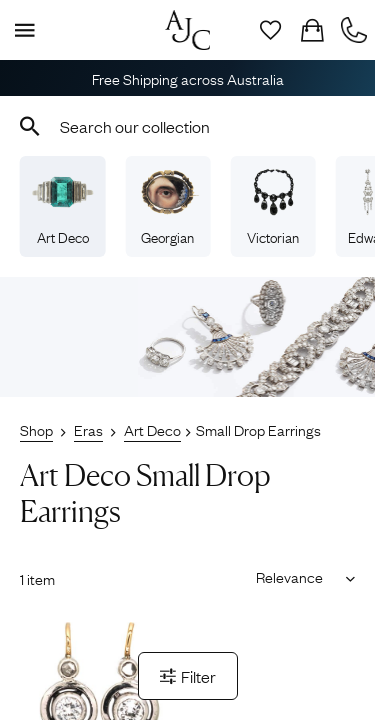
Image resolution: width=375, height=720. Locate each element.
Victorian (273, 207)
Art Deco (63, 207)
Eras (88, 429)
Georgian (168, 207)
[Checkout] (312, 30)
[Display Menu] (21, 30)
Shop (36, 429)
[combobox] (187, 126)
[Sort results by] (298, 577)
